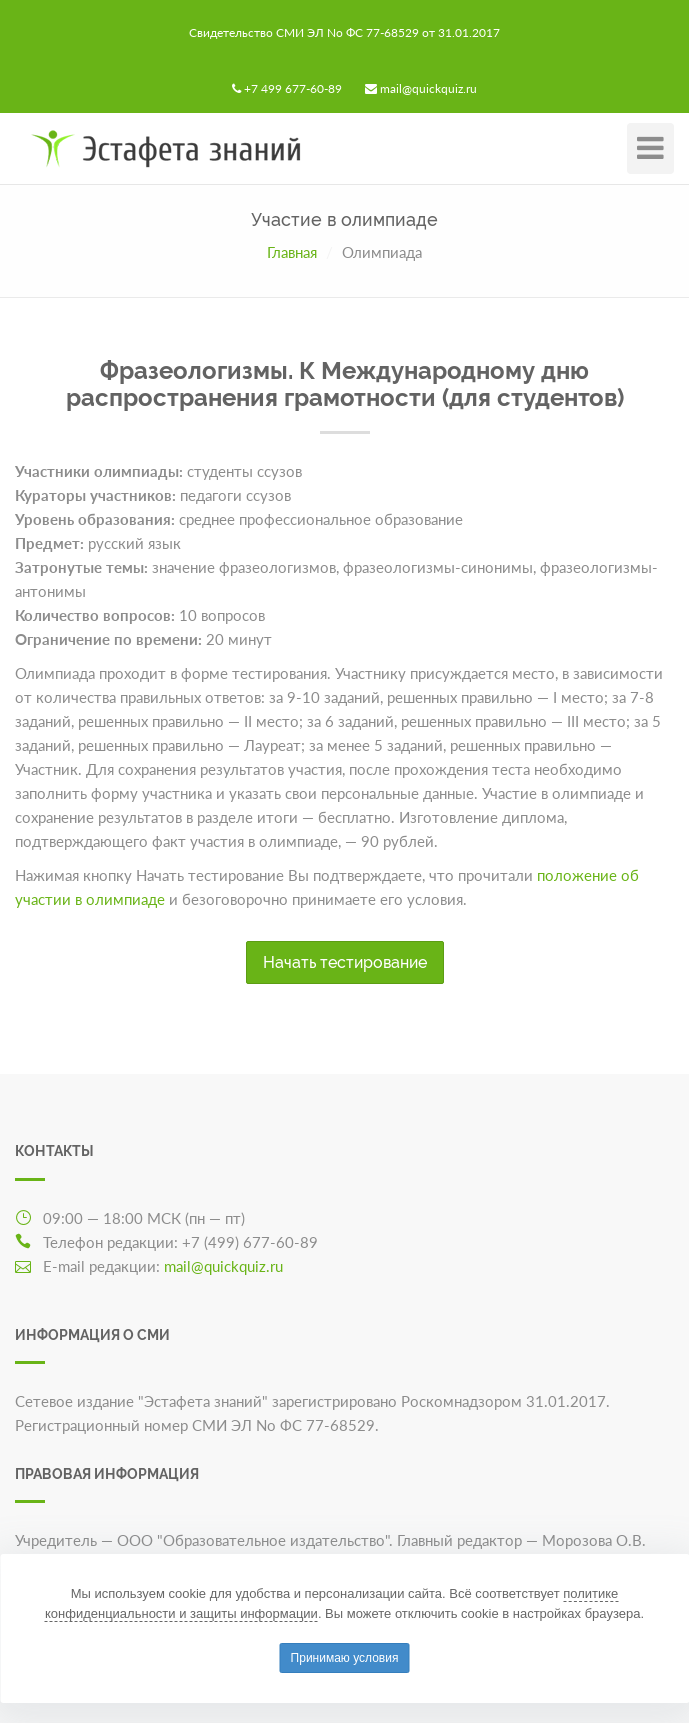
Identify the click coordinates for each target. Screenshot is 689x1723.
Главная (292, 252)
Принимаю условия (345, 1658)
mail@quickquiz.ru (428, 88)
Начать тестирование (345, 962)
